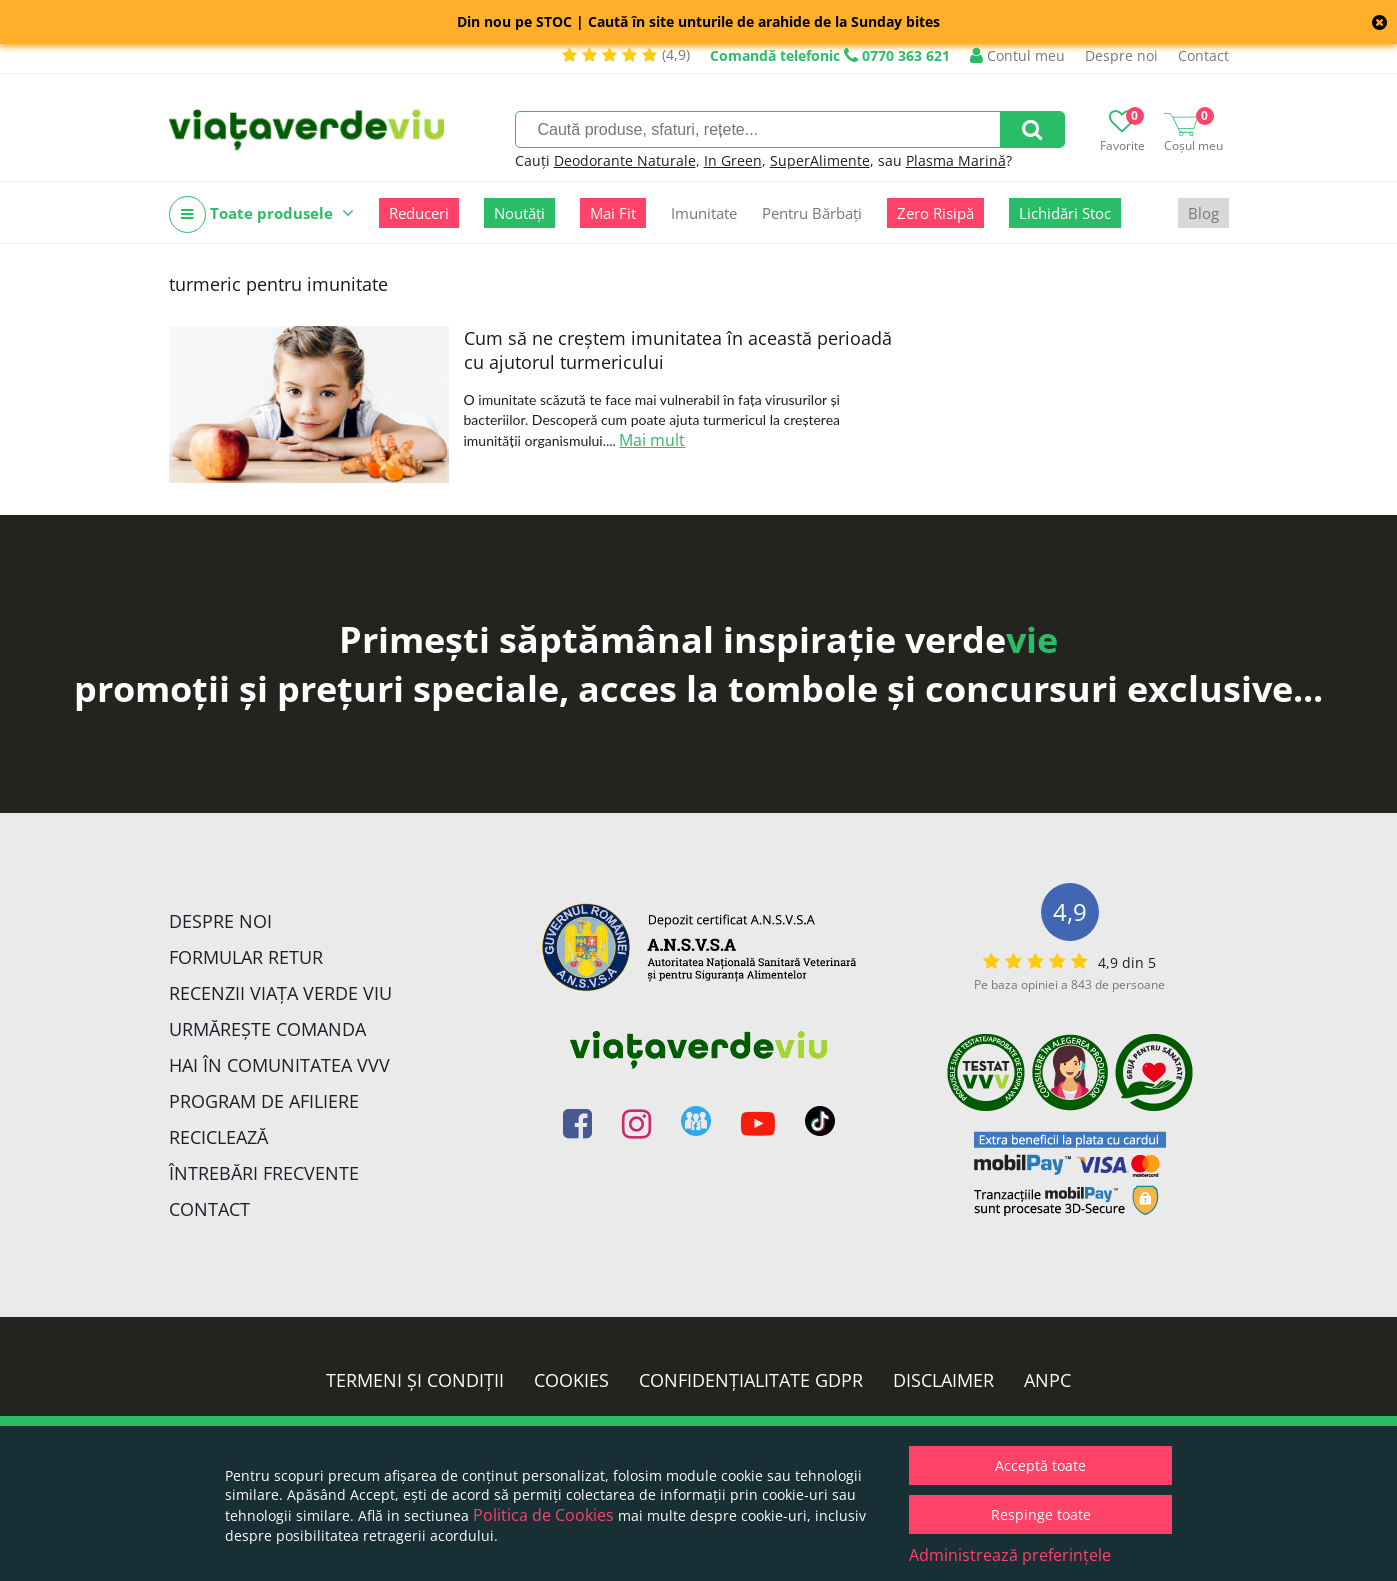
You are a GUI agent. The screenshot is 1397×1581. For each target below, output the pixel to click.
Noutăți (519, 213)
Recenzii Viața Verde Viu (280, 993)
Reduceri (419, 213)
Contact (1203, 55)
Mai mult (652, 440)
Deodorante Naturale (625, 160)
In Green (733, 160)
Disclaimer (943, 1380)
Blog (1203, 213)
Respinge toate (1041, 1514)
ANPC (1047, 1380)
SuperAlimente (820, 160)
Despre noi (1121, 55)
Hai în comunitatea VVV (279, 1065)
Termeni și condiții (415, 1380)
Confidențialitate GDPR (751, 1380)
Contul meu (1017, 55)
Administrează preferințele (1010, 1555)
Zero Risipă (935, 213)
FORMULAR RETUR (246, 957)
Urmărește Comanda (267, 1029)
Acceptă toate (1040, 1465)
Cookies (571, 1380)
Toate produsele (261, 214)
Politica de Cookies (543, 1515)
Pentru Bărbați (812, 213)
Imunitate (704, 213)
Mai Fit (613, 213)
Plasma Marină (956, 160)
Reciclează (218, 1137)
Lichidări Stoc (1065, 213)
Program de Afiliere (264, 1101)
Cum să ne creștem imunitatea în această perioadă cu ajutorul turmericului (678, 350)
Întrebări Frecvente (264, 1173)
